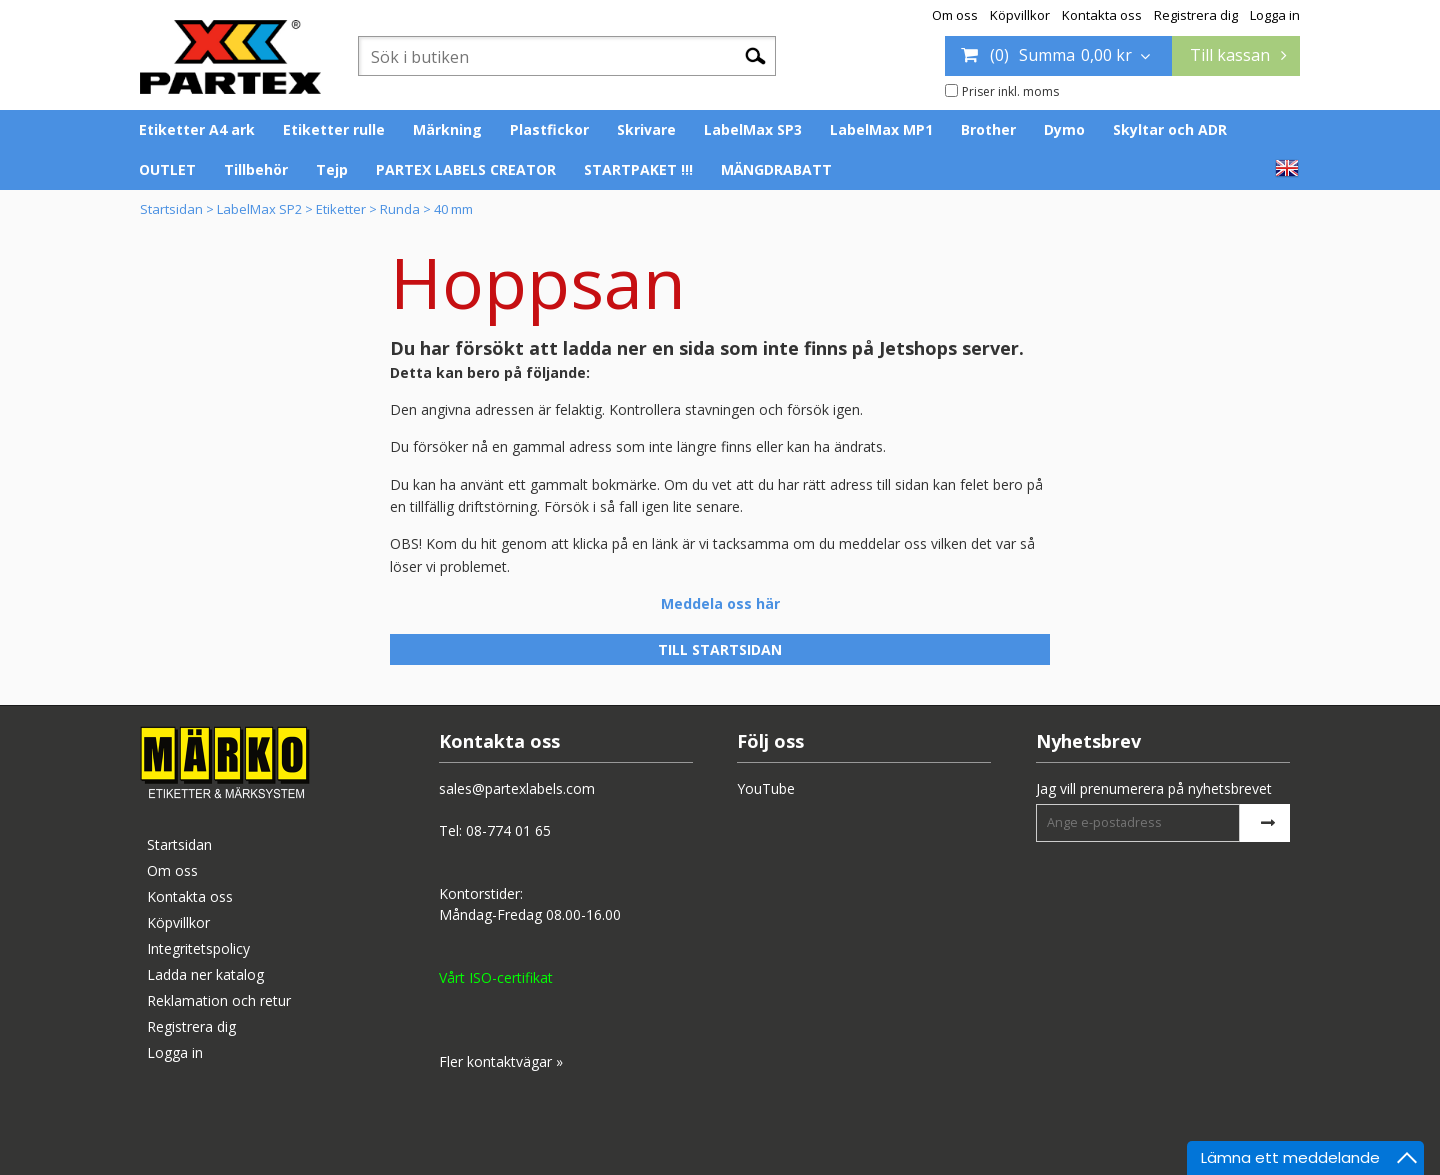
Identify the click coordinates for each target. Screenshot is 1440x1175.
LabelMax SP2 (259, 209)
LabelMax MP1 (881, 129)
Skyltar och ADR (1170, 129)
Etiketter (341, 209)
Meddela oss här (720, 603)
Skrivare (646, 129)
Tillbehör (256, 169)
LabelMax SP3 (753, 129)
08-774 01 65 (508, 830)
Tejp (332, 169)
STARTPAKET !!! (638, 169)
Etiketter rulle (334, 129)
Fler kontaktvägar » (501, 1061)
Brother (988, 129)
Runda (400, 209)
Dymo (1064, 129)
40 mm (453, 209)
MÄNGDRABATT (776, 169)
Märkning (447, 129)
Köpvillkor (1020, 15)
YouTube (766, 788)
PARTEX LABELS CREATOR (466, 169)
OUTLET (167, 169)
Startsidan (171, 209)
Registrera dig (1196, 15)
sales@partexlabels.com (517, 788)
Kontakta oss (1102, 15)
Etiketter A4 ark (197, 129)
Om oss (955, 15)
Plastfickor (549, 129)
